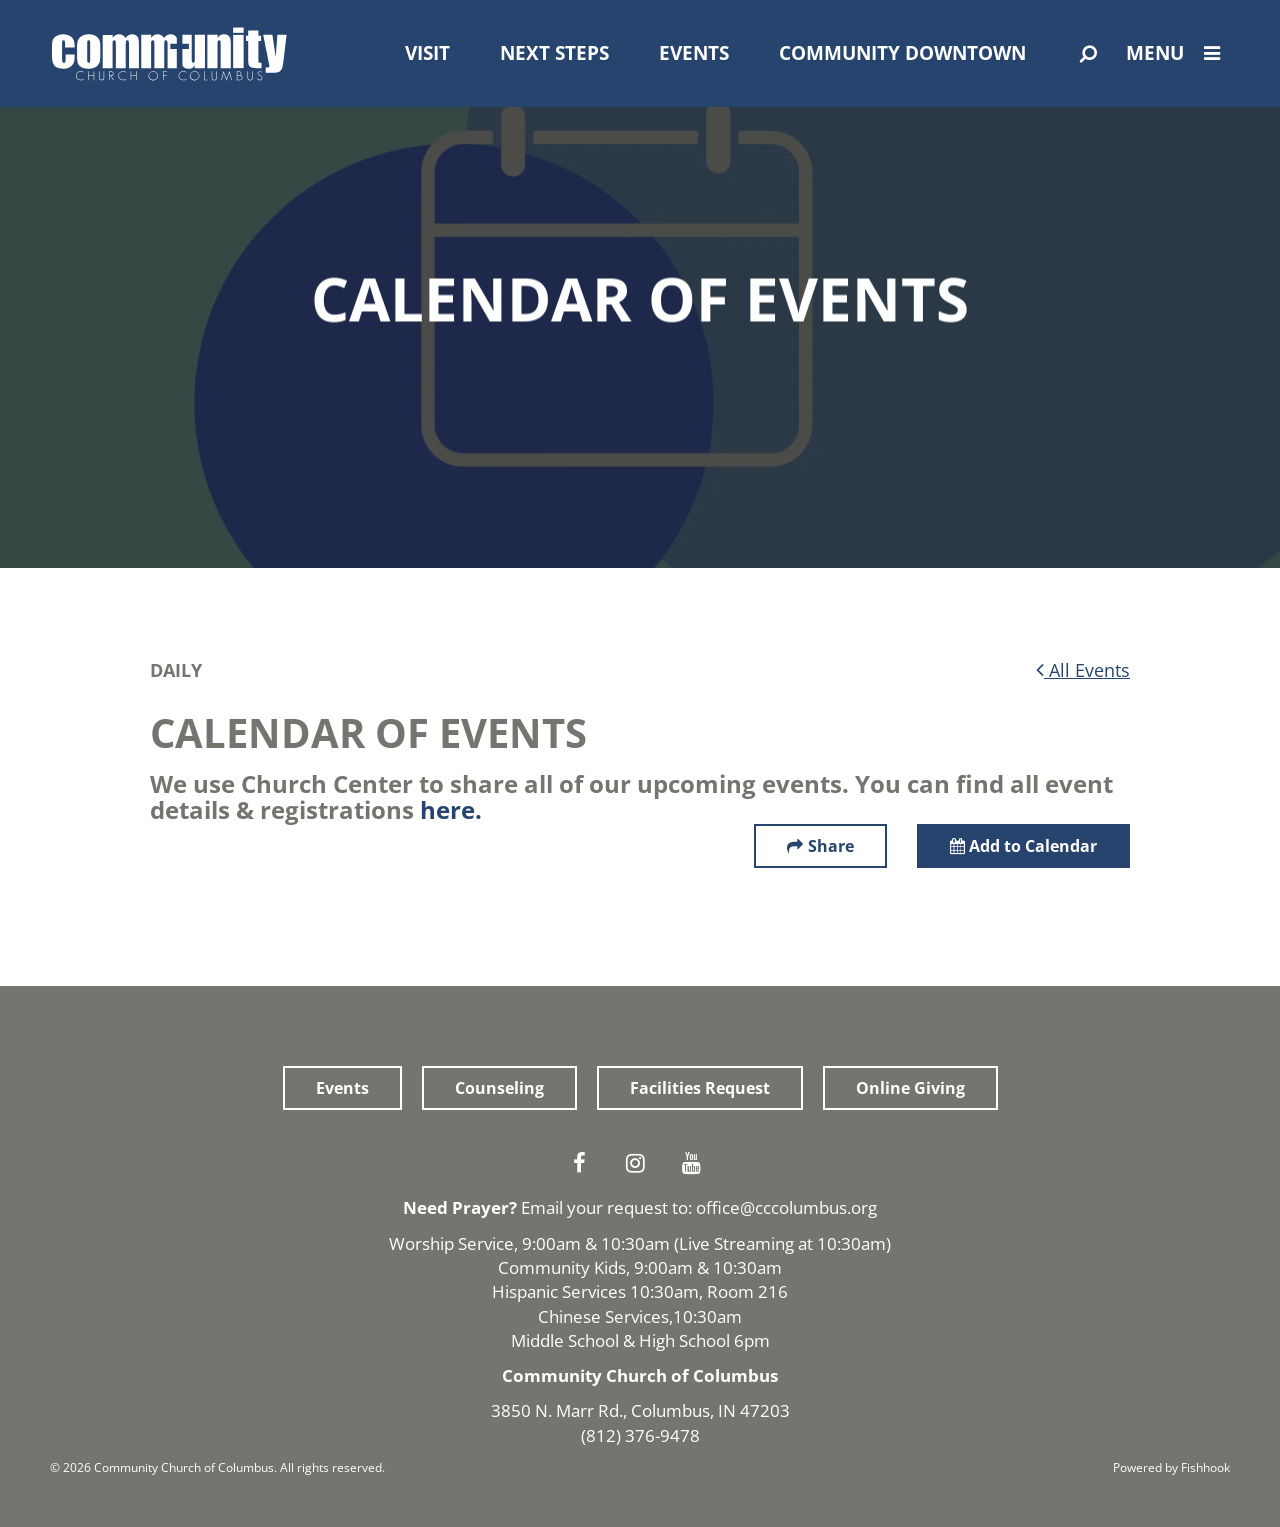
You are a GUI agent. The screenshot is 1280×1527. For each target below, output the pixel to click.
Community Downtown (902, 53)
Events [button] (342, 1088)
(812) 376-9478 (640, 1435)
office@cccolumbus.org (786, 1207)
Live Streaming (736, 1243)
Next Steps (554, 53)
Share (831, 846)
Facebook (584, 1163)
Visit (427, 53)
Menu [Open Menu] (1178, 53)
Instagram (640, 1163)
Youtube (696, 1163)
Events (694, 53)
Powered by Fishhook (1171, 1467)
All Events (1083, 670)
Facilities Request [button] (700, 1088)
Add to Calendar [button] (1023, 846)
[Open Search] (1088, 54)
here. (451, 809)
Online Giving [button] (910, 1088)
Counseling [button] (499, 1088)
